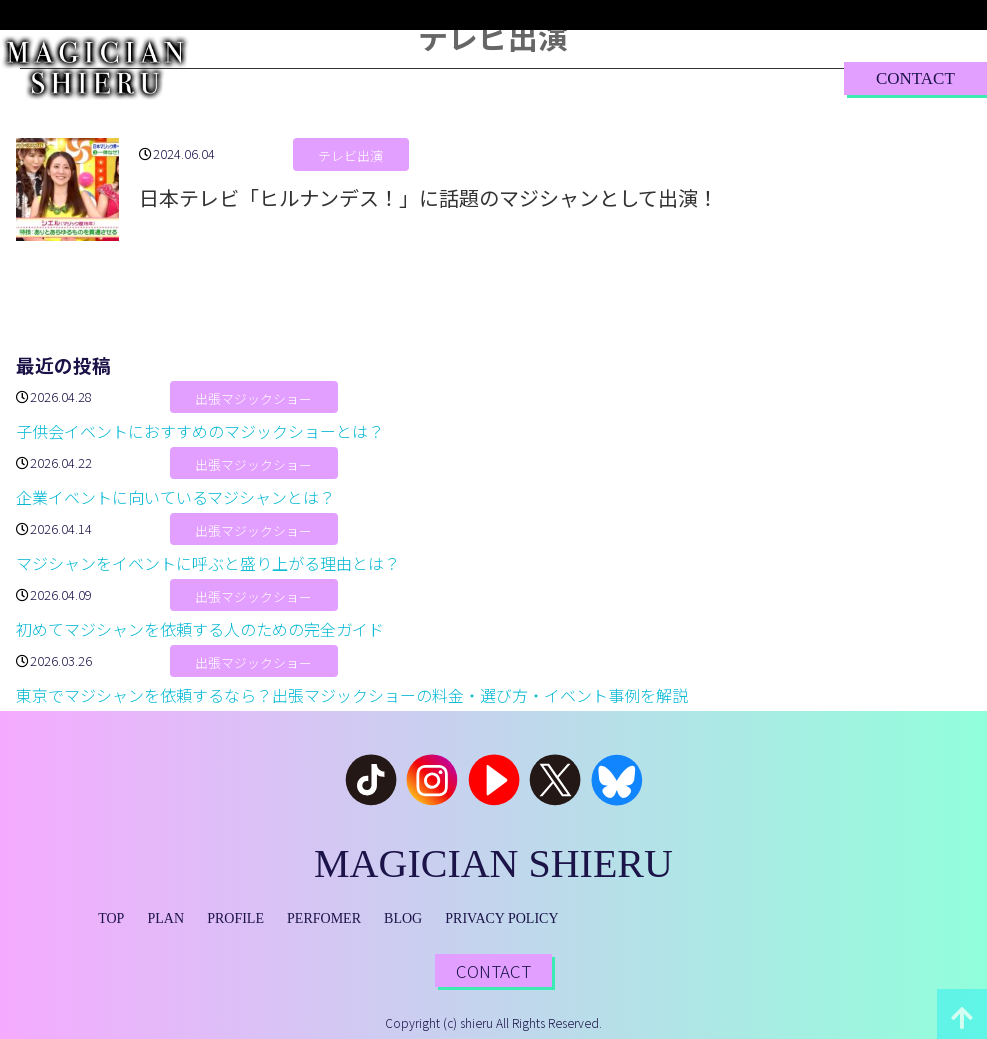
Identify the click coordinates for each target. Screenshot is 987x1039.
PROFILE (437, 77)
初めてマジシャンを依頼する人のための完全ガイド (200, 629)
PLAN (353, 77)
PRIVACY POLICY (501, 918)
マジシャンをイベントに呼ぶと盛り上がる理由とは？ (208, 563)
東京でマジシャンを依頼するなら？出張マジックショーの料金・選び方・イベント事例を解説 (352, 695)
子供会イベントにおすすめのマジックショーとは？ (200, 431)
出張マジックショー (253, 398)
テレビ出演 (350, 155)
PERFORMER (549, 77)
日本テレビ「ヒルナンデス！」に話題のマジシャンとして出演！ (428, 197)
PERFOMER (324, 918)
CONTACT (915, 78)
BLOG (650, 77)
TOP (286, 77)
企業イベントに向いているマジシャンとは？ (175, 497)
